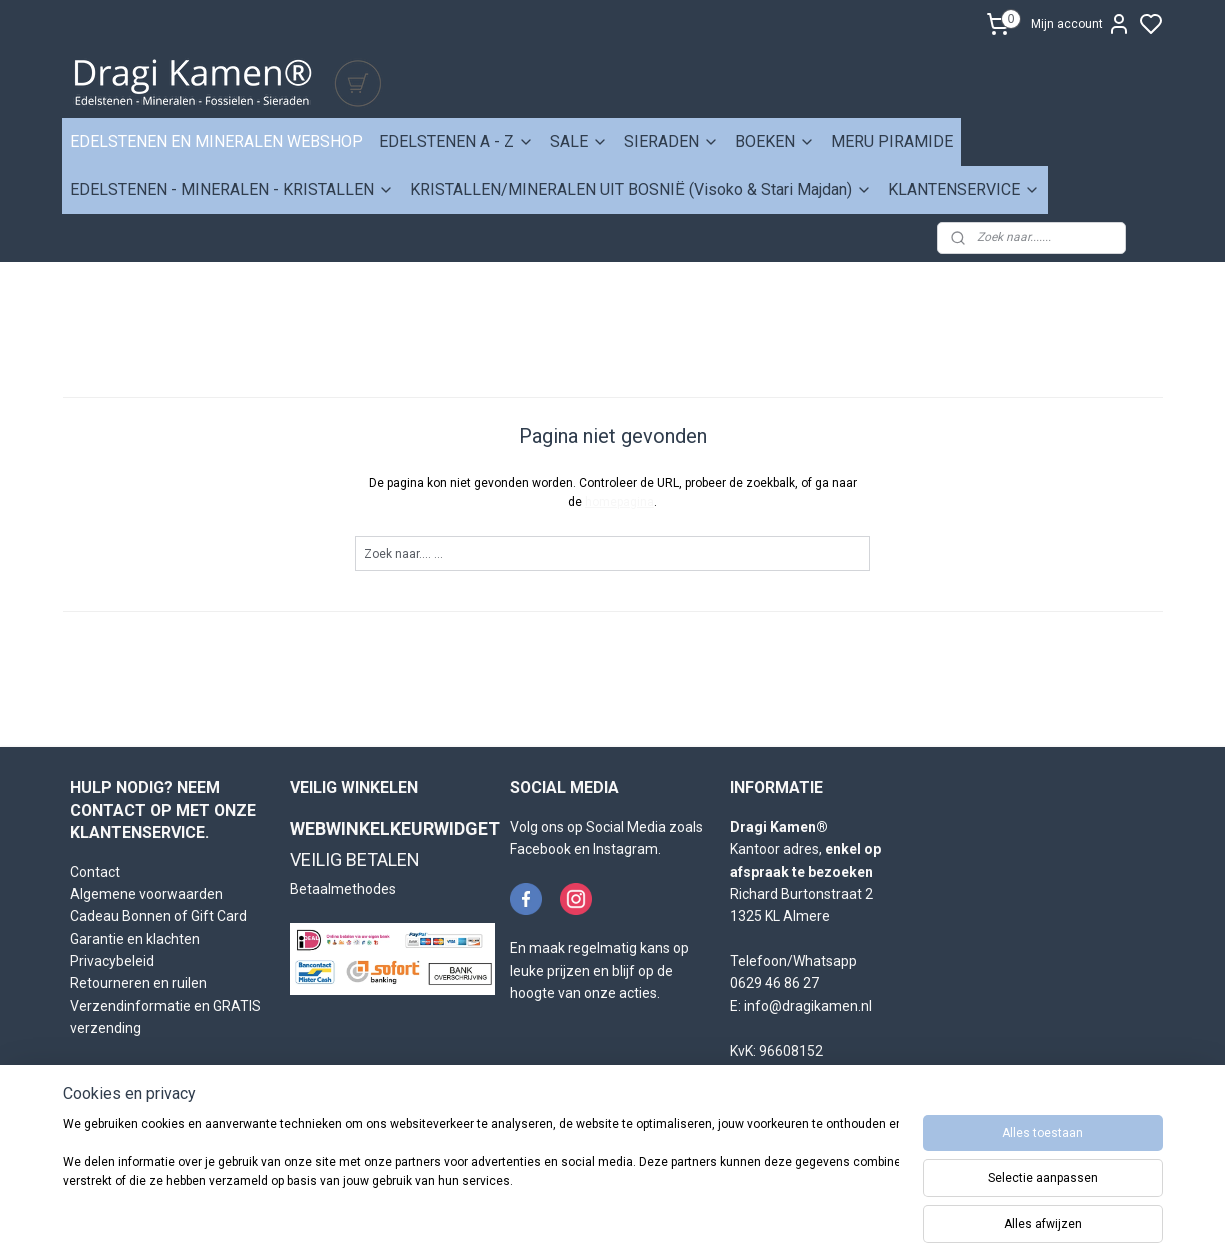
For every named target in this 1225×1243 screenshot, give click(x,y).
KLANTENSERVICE (964, 189)
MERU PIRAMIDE (892, 141)
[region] (481, 1175)
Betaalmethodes (343, 889)
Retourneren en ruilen (138, 983)
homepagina (619, 502)
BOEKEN (775, 141)
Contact (95, 872)
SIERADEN (671, 141)
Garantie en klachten (135, 939)
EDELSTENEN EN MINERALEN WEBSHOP (216, 141)
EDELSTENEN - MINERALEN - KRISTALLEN (232, 189)
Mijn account (1081, 24)
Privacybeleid (112, 961)
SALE (579, 141)
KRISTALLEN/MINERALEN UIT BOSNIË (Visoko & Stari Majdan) (641, 189)
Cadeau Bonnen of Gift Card (158, 916)
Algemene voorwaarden (146, 894)
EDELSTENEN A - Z (456, 141)
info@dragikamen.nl (808, 1006)
